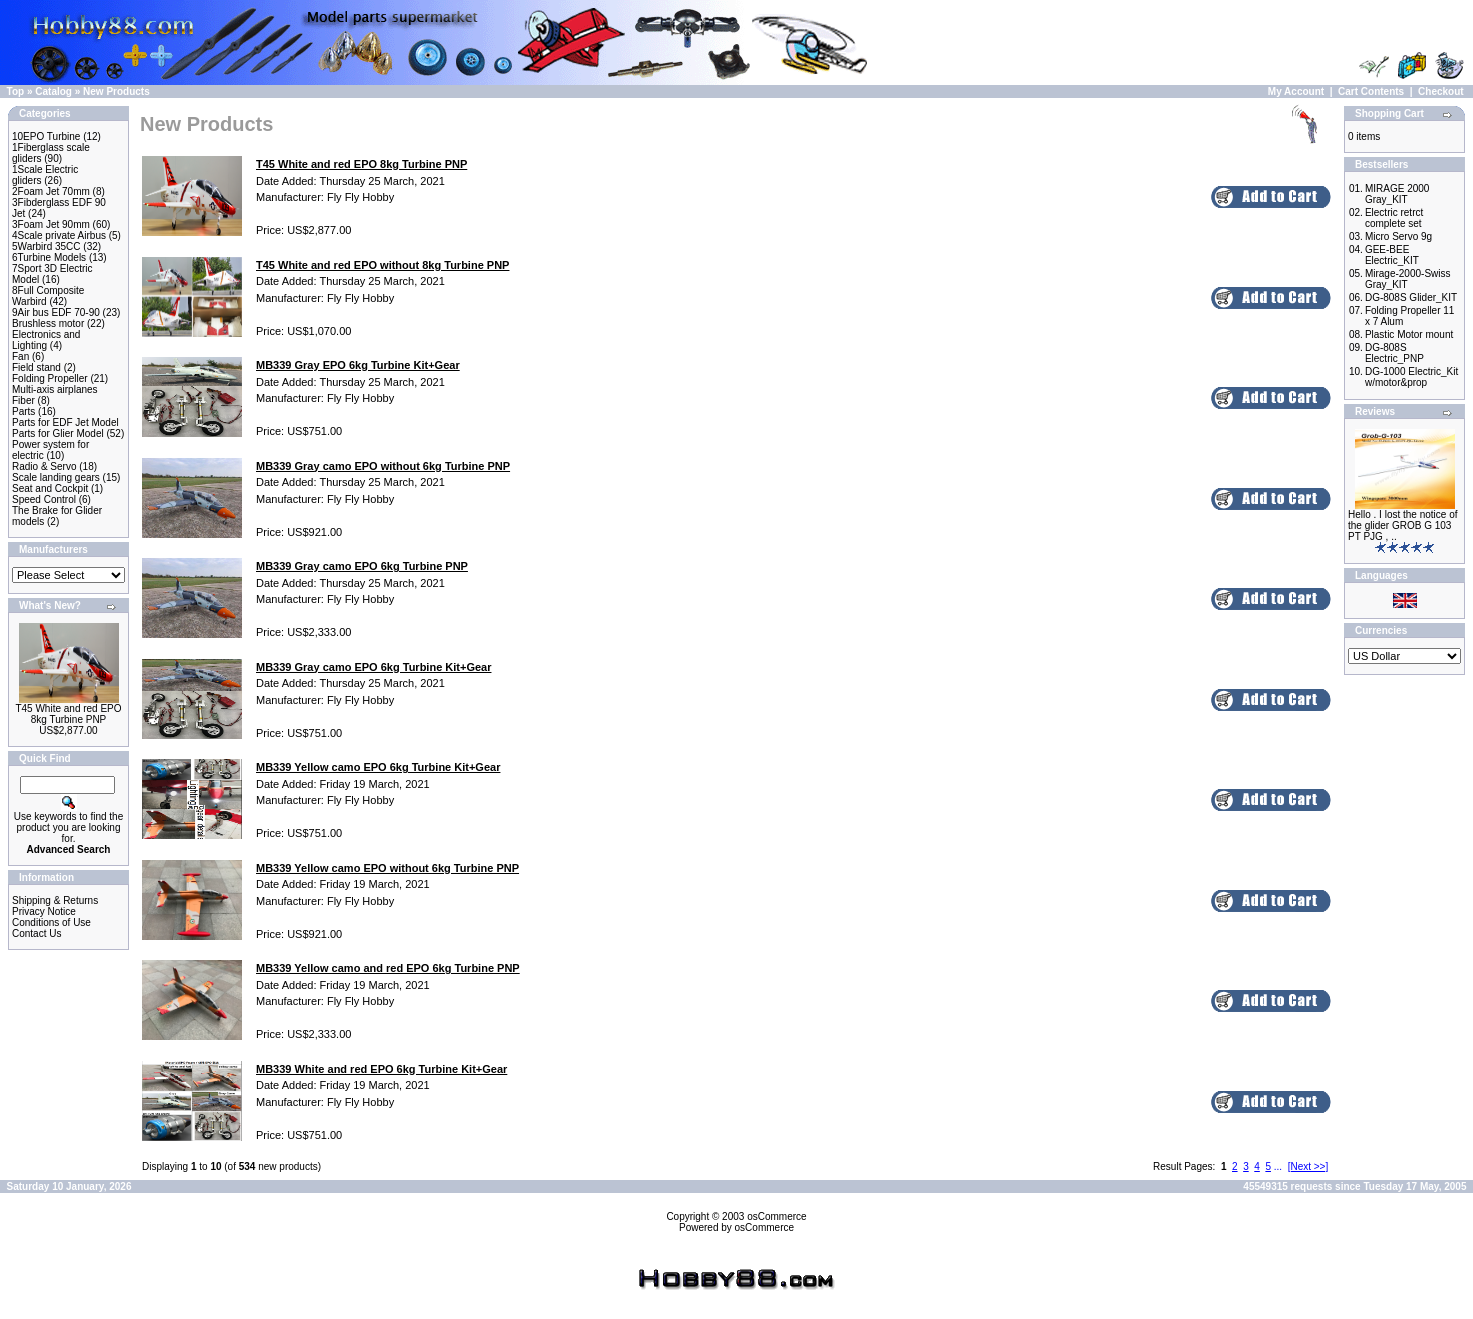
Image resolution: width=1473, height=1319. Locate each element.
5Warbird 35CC (46, 246)
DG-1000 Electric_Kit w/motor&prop (1411, 377)
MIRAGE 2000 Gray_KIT (1397, 194)
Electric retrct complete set (1394, 218)
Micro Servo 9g (1398, 236)
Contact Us (36, 933)
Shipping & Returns (55, 900)
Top (16, 91)
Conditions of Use (51, 922)
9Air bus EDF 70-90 (56, 312)
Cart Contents (1371, 91)
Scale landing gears (56, 477)
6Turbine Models (49, 257)
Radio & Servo (44, 466)
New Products (116, 91)
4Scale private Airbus (59, 235)
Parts (23, 411)
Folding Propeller (50, 378)
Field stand (36, 367)
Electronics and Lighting (46, 340)
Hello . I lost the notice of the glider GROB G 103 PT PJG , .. (1403, 525)
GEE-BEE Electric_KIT (1392, 255)
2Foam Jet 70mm (51, 191)
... (1278, 1166)
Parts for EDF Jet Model (65, 422)
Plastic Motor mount (1409, 334)
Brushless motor (48, 323)
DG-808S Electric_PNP (1394, 353)
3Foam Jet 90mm (51, 224)
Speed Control (44, 499)
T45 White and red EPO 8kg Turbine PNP (68, 714)
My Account (1296, 91)
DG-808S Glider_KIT (1411, 297)
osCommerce (776, 1216)
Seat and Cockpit (50, 488)
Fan (20, 356)
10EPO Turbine (46, 136)
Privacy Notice (44, 911)
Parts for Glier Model (58, 433)
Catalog (53, 91)
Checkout (1441, 91)
